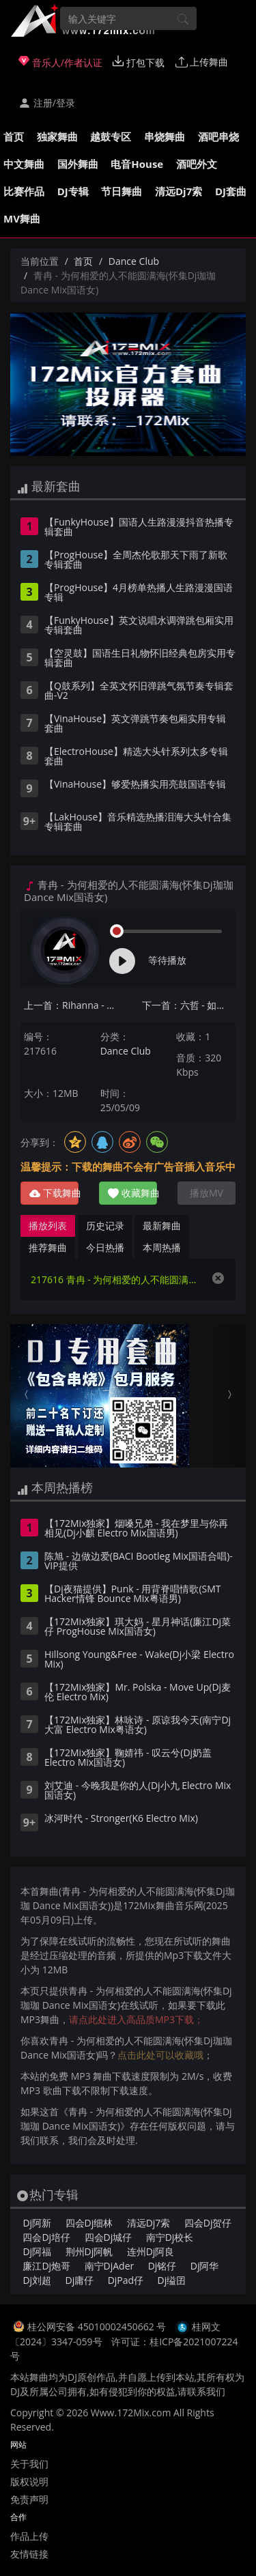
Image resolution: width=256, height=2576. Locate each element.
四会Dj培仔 (46, 2237)
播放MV (206, 1192)
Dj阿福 (37, 2251)
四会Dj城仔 (108, 2237)
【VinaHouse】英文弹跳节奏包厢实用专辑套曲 (135, 724)
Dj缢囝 (172, 2280)
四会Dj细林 (89, 2222)
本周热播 (162, 1247)
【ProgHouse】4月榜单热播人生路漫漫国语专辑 (138, 593)
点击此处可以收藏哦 (160, 2054)
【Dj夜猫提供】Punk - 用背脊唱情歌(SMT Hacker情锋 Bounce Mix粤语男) (132, 1594)
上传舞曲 (202, 61)
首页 (13, 136)
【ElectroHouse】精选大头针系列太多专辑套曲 (136, 757)
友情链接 (29, 2553)
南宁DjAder (109, 2265)
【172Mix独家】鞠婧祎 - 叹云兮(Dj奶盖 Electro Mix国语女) (128, 1758)
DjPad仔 (125, 2280)
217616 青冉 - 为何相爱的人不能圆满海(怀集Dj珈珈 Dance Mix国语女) (114, 1279)
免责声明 (29, 2499)
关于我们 (29, 2463)
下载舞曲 (54, 1192)
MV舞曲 (21, 218)
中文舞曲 (23, 164)
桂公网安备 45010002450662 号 (98, 2326)
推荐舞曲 (48, 1247)
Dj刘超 (37, 2280)
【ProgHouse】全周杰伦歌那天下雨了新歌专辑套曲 (135, 560)
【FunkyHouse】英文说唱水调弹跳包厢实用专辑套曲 (138, 626)
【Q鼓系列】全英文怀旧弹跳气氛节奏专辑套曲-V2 (138, 691)
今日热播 (105, 1247)
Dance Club (134, 261)
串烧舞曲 (164, 136)
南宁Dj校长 (170, 2237)
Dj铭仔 (162, 2265)
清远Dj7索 (178, 191)
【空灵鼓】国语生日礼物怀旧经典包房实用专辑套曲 (140, 658)
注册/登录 (46, 102)
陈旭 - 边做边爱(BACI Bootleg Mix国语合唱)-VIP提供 (138, 1561)
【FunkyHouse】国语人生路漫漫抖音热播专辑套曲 (138, 527)
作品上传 (29, 2536)
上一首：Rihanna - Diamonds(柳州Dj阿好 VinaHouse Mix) (71, 1005)
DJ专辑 (73, 191)
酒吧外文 (196, 164)
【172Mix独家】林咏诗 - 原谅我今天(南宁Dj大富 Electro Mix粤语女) (137, 1725)
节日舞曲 (121, 191)
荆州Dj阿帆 (89, 2251)
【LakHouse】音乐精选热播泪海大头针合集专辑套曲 (137, 822)
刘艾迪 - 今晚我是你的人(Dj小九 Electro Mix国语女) (137, 1791)
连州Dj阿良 (151, 2251)
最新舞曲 (162, 1225)
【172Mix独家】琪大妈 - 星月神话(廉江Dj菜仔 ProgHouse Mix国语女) (137, 1627)
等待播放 (167, 960)
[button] (28, 1396)
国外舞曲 (77, 164)
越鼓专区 (110, 136)
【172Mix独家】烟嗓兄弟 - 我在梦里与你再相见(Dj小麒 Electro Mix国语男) (136, 1529)
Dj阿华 (204, 2265)
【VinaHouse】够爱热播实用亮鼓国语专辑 (135, 784)
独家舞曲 (57, 136)
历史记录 (105, 1225)
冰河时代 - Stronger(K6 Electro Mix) (121, 1819)
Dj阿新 (37, 2222)
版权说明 (29, 2481)
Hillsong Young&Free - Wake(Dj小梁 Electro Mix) (139, 1660)
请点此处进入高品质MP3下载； (136, 2019)
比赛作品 (23, 191)
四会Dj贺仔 (208, 2222)
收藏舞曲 (132, 1192)
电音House (137, 164)
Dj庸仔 (80, 2280)
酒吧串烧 (218, 136)
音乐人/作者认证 (60, 62)
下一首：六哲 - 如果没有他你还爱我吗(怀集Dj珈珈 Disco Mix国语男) (189, 1005)
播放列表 (48, 1225)
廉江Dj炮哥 (46, 2265)
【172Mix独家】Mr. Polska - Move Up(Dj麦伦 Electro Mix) (137, 1693)
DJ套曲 (230, 191)
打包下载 (139, 62)
